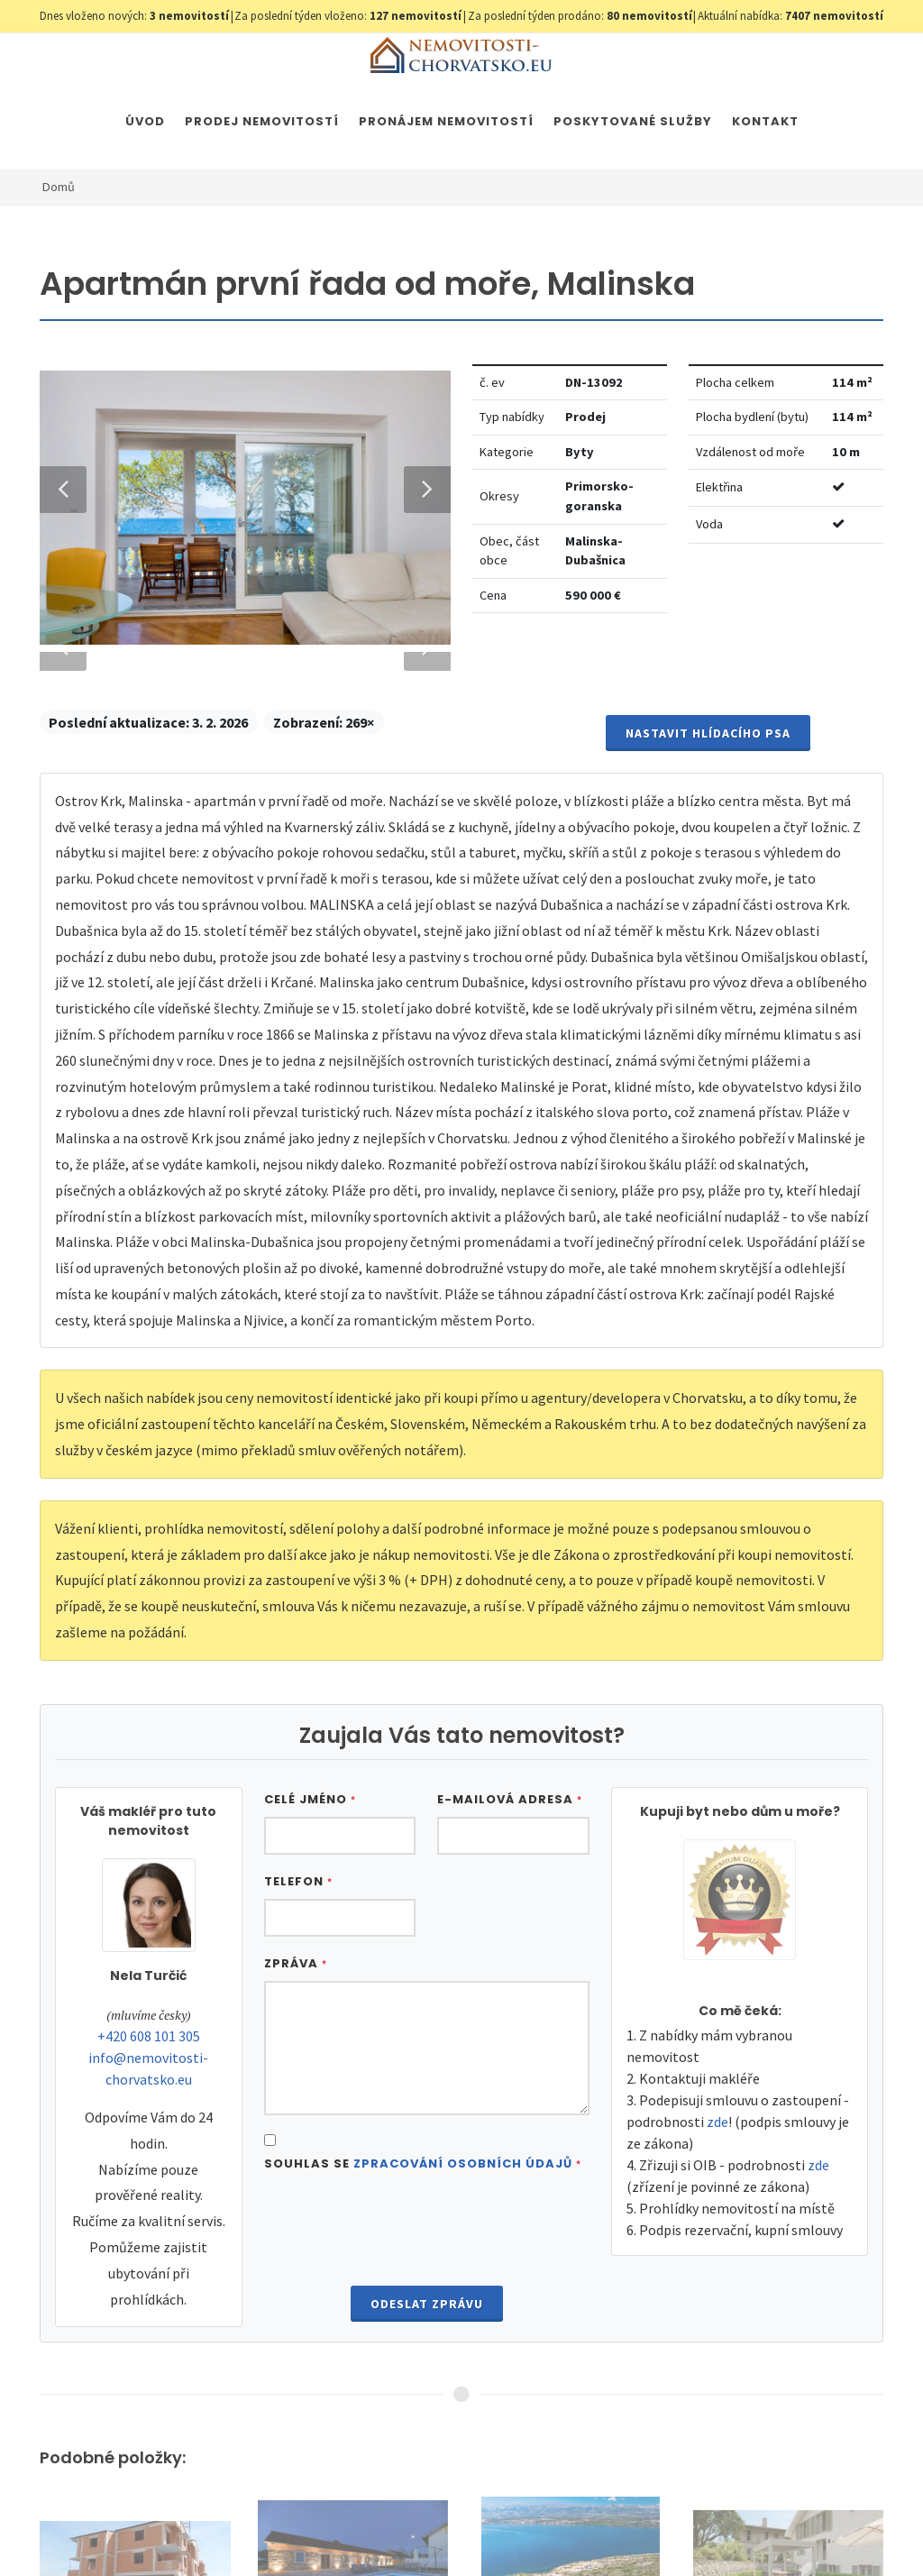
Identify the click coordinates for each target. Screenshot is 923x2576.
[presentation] (426, 2319)
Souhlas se (422, 2251)
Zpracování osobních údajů (462, 2251)
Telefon (298, 1969)
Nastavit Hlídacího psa (708, 821)
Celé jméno (310, 1887)
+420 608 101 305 (148, 2124)
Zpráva (295, 2051)
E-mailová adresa (509, 1887)
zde (717, 2210)
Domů (58, 187)
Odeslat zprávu (426, 2392)
